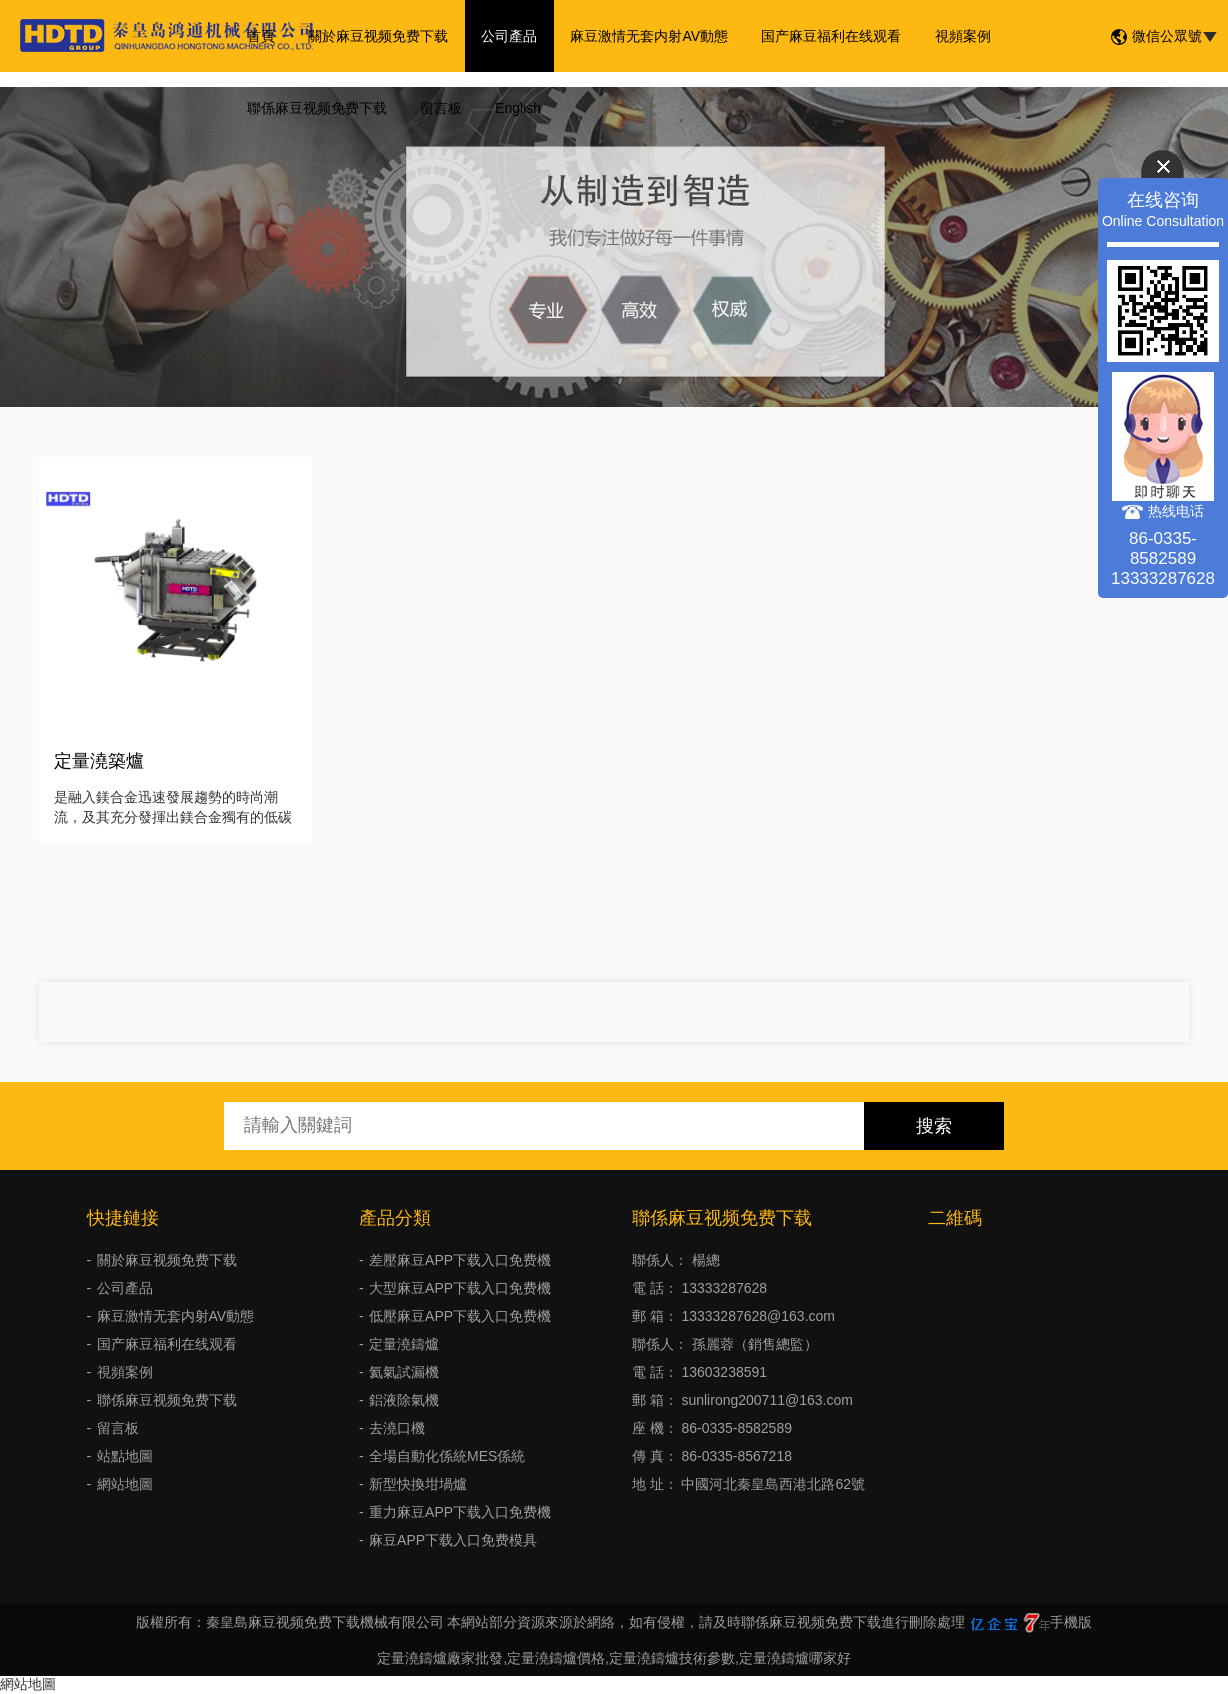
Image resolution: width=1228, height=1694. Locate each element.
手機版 (1071, 1622)
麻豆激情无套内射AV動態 (638, 36)
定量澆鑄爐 (404, 1344)
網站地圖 (125, 1484)
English (510, 108)
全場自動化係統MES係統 (447, 1456)
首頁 (259, 36)
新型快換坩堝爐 (418, 1484)
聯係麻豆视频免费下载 (315, 108)
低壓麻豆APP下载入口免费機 (460, 1316)
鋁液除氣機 (404, 1400)
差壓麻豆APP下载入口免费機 (460, 1260)
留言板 (436, 108)
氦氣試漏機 (404, 1372)
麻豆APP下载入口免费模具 (453, 1540)
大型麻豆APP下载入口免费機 (460, 1288)
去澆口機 (397, 1428)
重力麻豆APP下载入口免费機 (460, 1512)
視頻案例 (945, 36)
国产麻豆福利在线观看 (817, 36)
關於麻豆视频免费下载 (373, 36)
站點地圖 (125, 1456)
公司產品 (501, 36)
